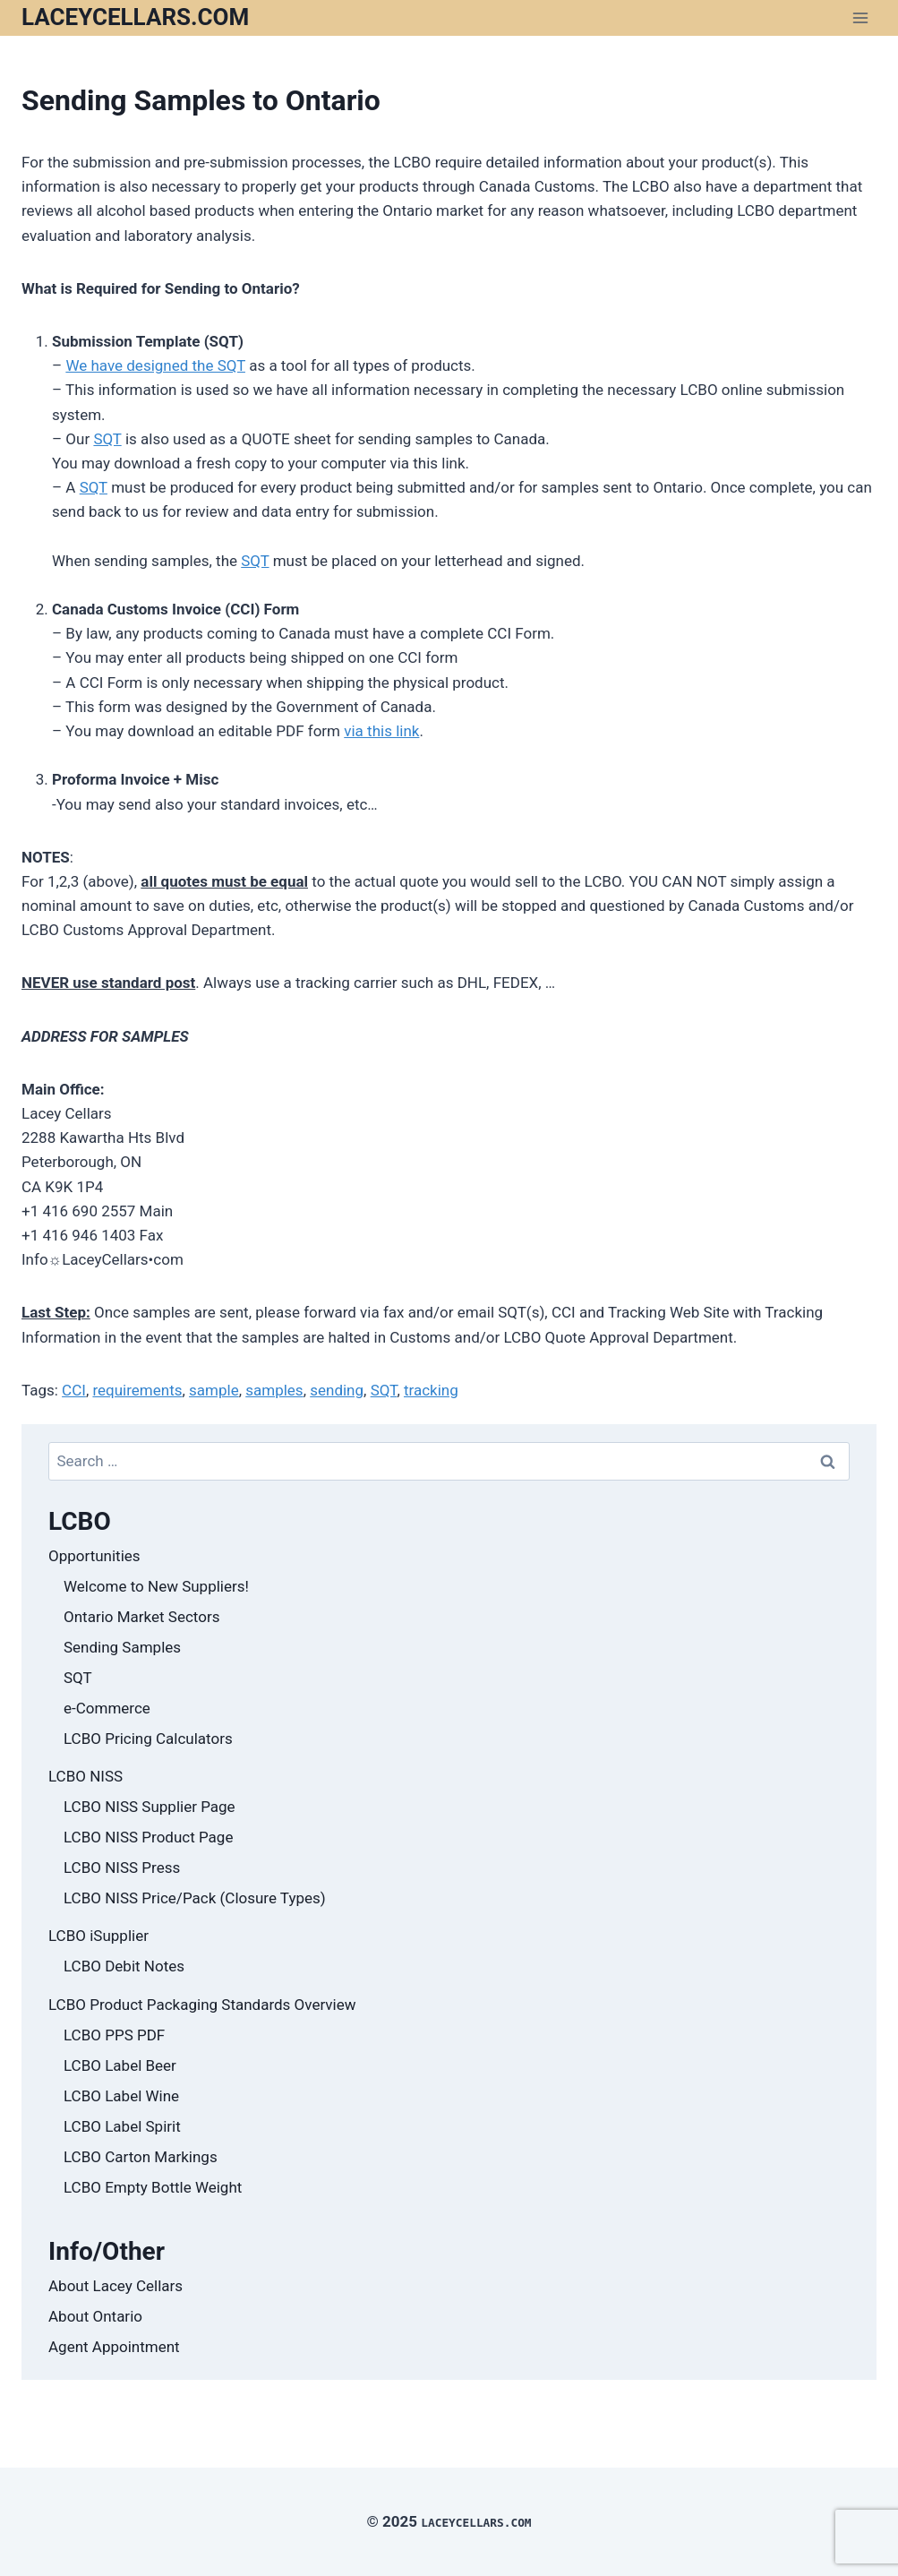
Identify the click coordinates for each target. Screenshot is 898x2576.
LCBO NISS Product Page (148, 1837)
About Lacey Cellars (115, 2286)
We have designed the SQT (155, 365)
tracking (431, 1390)
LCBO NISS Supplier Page (149, 1807)
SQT (107, 439)
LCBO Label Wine (121, 2096)
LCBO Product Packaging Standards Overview (202, 2005)
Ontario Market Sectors (141, 1617)
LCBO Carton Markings (141, 2157)
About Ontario (95, 2316)
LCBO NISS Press (122, 1867)
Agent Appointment (114, 2347)
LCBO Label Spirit (122, 2126)
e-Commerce (107, 1708)
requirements (137, 1390)
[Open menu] (860, 17)
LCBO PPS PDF (114, 2035)
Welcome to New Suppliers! (156, 1586)
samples (274, 1390)
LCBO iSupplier (98, 1936)
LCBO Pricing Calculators (148, 1738)
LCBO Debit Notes (124, 1966)
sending (336, 1390)
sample (214, 1390)
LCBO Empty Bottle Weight (153, 2187)
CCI (74, 1390)
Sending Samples (122, 1647)
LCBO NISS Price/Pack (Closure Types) (195, 1898)
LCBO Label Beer (120, 2065)
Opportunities (94, 1556)
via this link (381, 731)
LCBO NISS (85, 1776)
